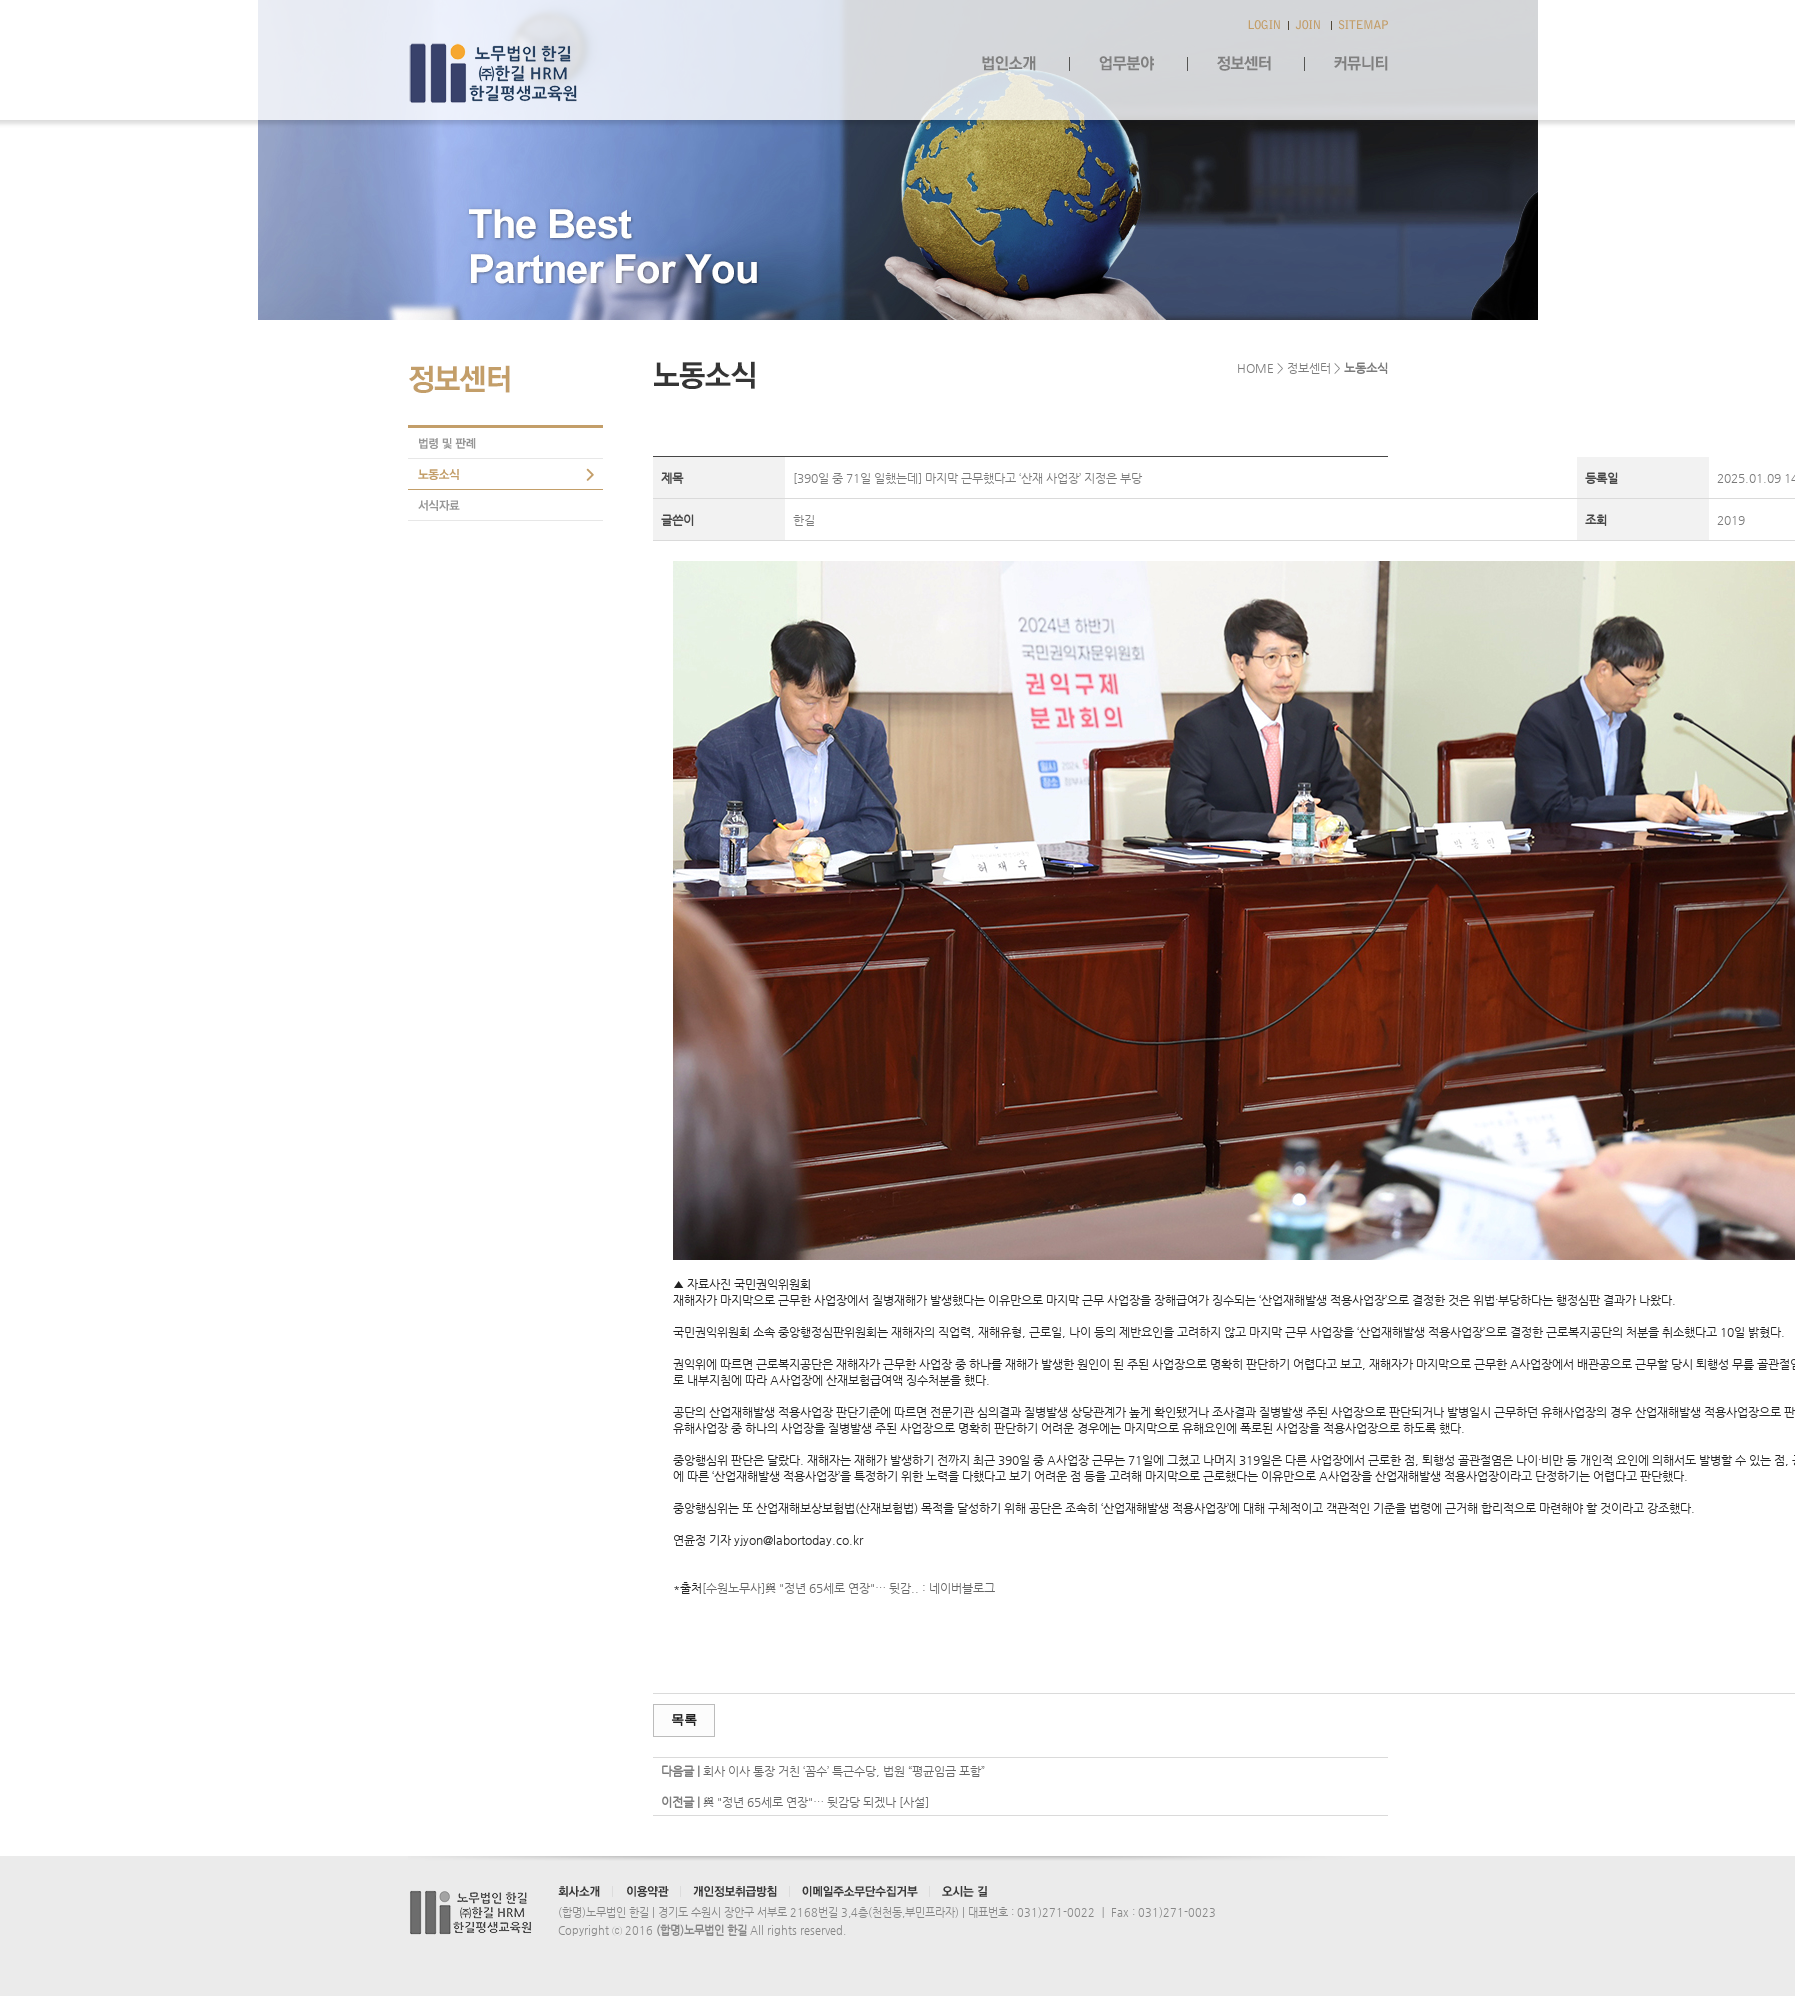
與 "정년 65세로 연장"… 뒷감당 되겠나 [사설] (816, 1802)
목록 (684, 1719)
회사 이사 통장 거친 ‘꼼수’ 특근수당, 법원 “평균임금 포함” (844, 1771)
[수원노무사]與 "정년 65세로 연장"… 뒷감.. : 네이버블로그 (848, 1588)
